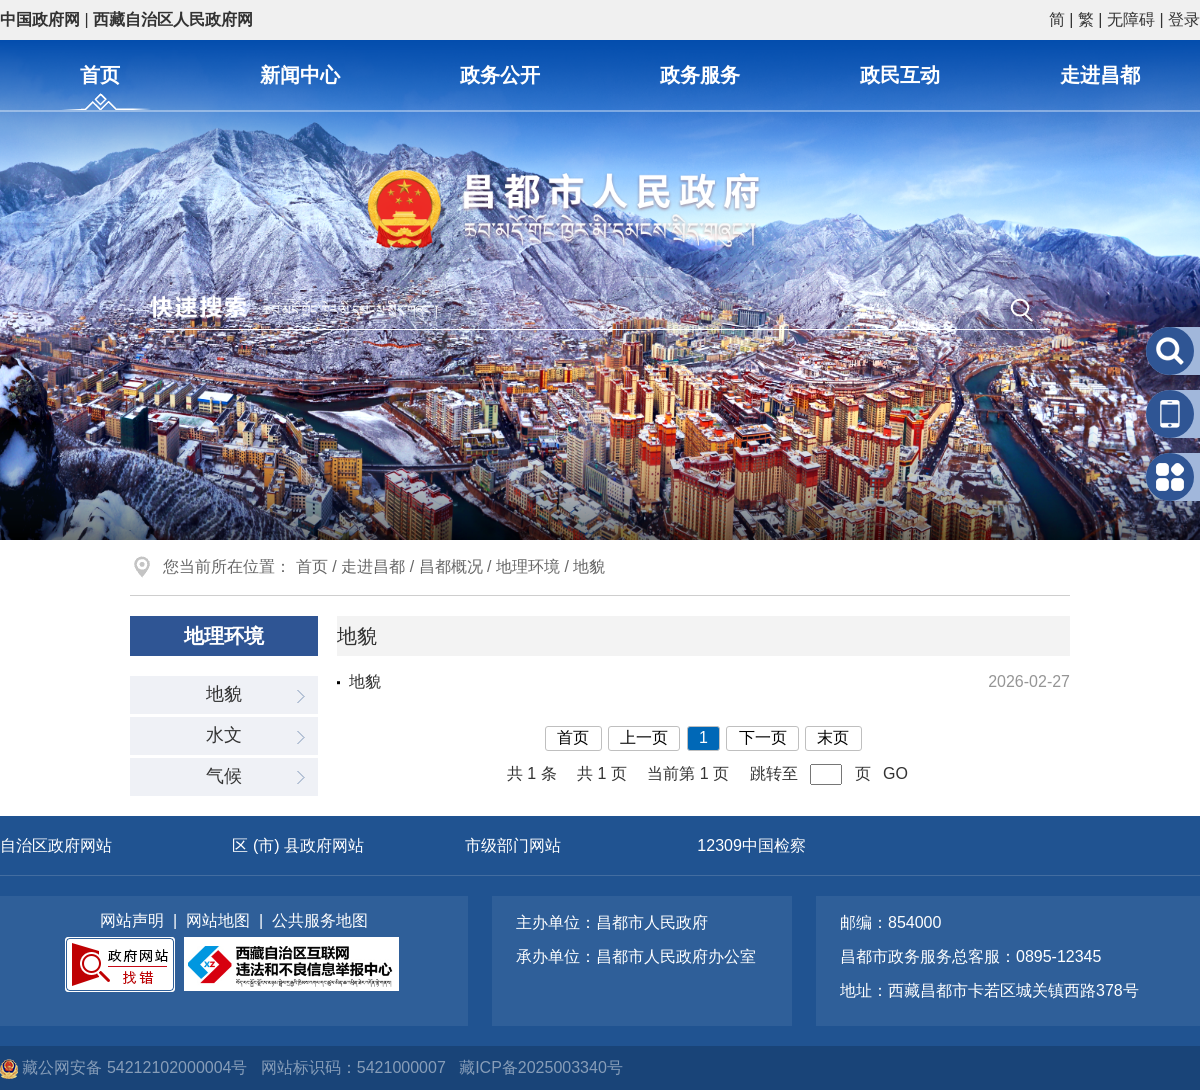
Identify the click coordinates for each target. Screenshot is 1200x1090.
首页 (100, 75)
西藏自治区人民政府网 (173, 19)
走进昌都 (1100, 75)
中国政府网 (40, 19)
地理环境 (528, 566)
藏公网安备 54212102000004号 (126, 1067)
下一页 (763, 737)
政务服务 (700, 75)
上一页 (644, 737)
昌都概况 (451, 566)
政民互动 (900, 75)
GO (895, 773)
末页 (833, 737)
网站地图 (218, 920)
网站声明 (132, 920)
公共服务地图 (320, 920)
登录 (1184, 19)
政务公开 (500, 75)
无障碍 (1131, 19)
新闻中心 (300, 75)
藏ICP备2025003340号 (541, 1067)
